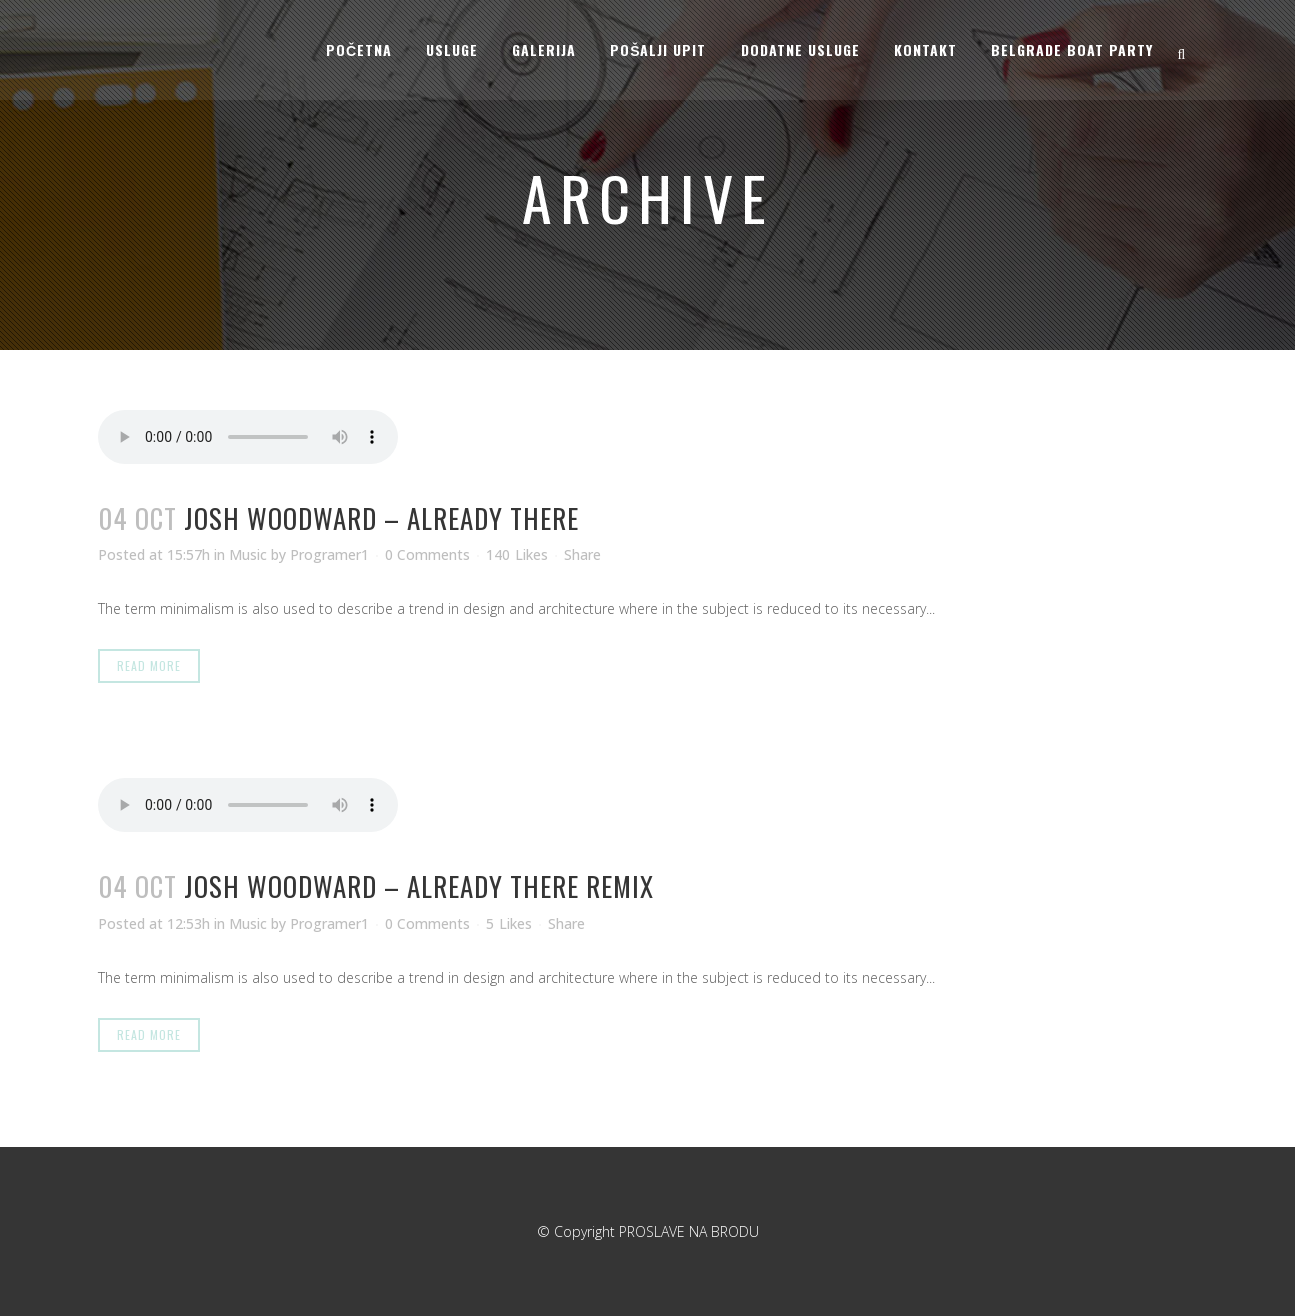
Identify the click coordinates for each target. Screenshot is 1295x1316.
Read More (149, 665)
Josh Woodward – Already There (381, 518)
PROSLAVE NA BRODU (689, 1231)
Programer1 (329, 554)
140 (517, 555)
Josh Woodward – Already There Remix (419, 886)
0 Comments (427, 554)
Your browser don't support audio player (248, 437)
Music (248, 554)
